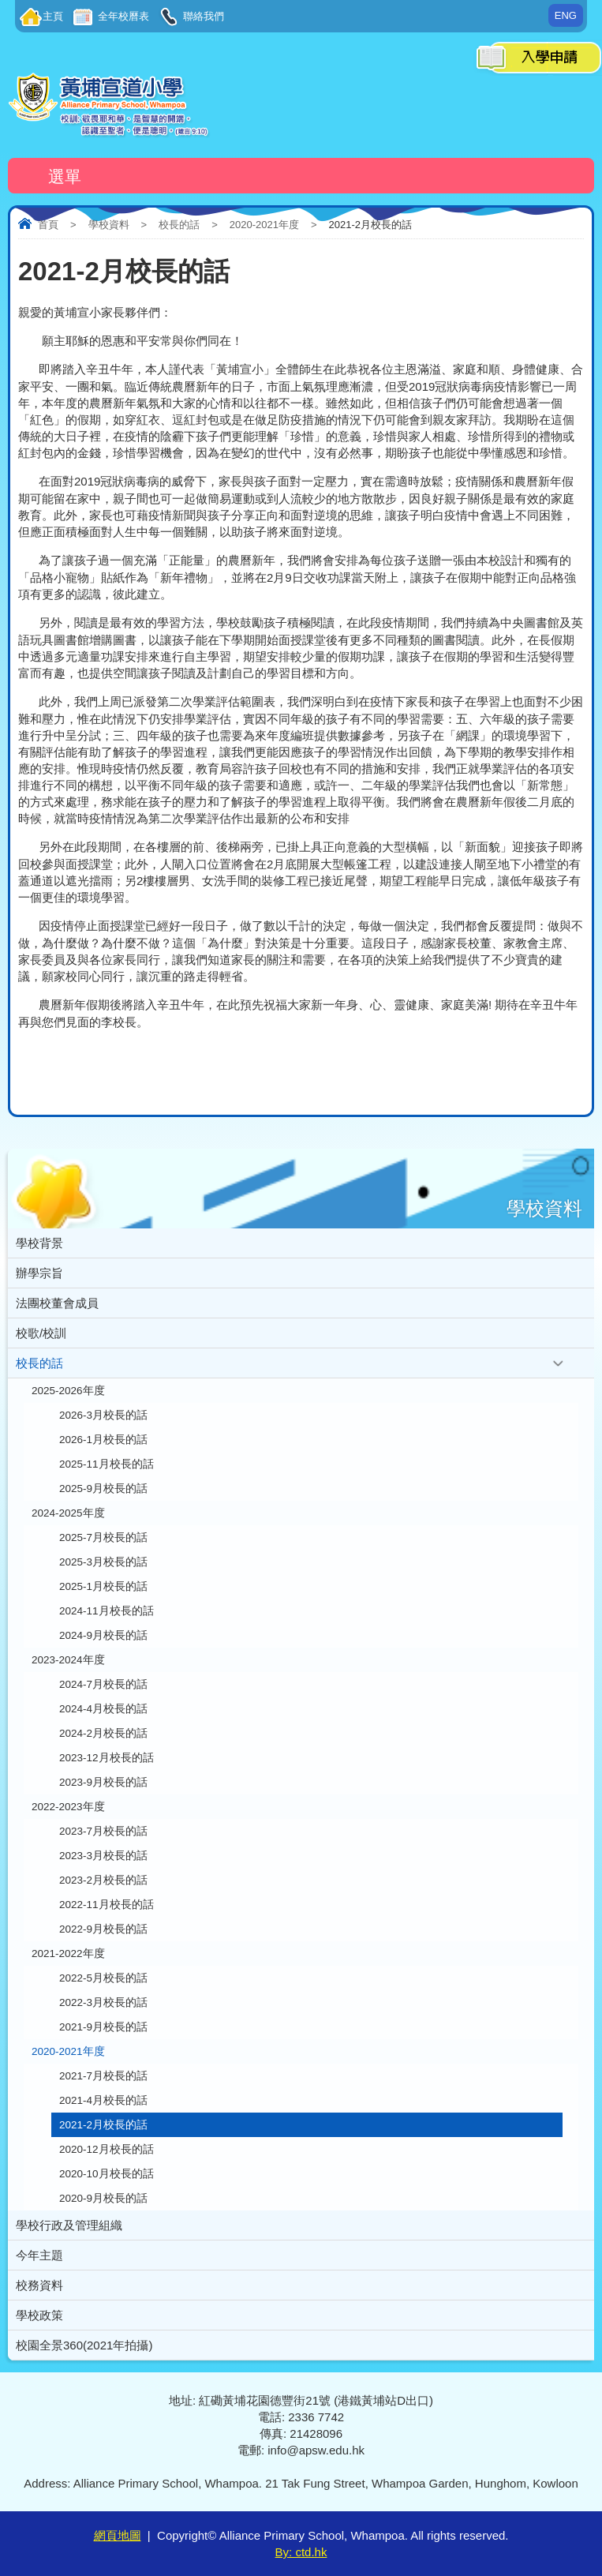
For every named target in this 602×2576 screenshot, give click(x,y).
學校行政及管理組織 (69, 2225)
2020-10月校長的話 (106, 2174)
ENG (566, 15)
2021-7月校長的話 (103, 2076)
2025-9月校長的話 (103, 1488)
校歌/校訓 (41, 1333)
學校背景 (39, 1243)
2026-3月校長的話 (103, 1415)
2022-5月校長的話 (103, 1978)
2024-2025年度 (68, 1513)
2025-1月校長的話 (103, 1586)
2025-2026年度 (68, 1391)
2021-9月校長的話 (103, 2027)
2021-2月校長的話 (103, 2125)
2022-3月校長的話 (103, 2002)
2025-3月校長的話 (103, 1562)
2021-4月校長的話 (103, 2100)
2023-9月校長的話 (103, 1782)
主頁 (53, 16)
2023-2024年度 (68, 1660)
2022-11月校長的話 (106, 1904)
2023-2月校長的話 (103, 1880)
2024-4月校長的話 (103, 1709)
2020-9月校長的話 (103, 2198)
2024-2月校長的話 (103, 1733)
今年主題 (39, 2255)
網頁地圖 (117, 2535)
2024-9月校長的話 (103, 1635)
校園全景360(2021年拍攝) (84, 2345)
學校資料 (108, 225)
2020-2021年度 (264, 225)
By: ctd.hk (301, 2552)
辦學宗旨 (39, 1273)
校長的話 (179, 225)
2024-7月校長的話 (103, 1684)
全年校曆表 (122, 16)
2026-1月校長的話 (103, 1439)
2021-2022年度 (68, 1953)
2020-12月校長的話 (106, 2149)
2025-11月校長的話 (106, 1464)
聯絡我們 (203, 16)
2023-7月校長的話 (103, 1831)
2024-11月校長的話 (106, 1611)
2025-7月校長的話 (103, 1537)
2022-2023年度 (68, 1807)
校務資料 (39, 2285)
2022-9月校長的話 (103, 1929)
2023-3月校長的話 (103, 1856)
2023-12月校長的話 (106, 1758)
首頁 (48, 225)
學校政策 (39, 2315)
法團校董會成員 (57, 1303)
